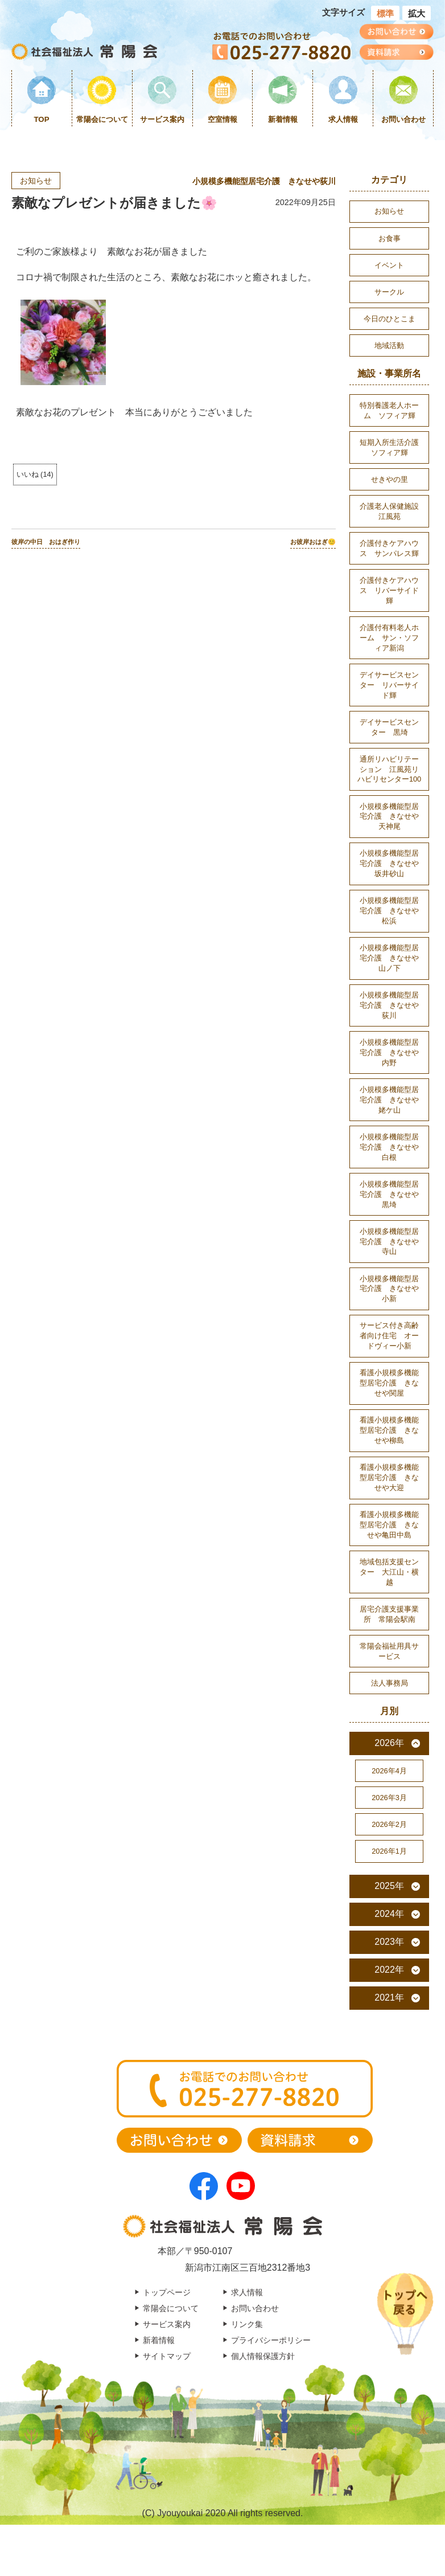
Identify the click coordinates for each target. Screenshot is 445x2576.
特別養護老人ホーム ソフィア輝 (389, 410)
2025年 (389, 1886)
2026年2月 (389, 1824)
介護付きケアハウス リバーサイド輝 (389, 590)
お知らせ (36, 180)
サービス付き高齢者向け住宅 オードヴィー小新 (389, 1335)
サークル (389, 292)
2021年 (389, 1997)
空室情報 (222, 119)
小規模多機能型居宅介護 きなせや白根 (389, 1147)
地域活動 (389, 345)
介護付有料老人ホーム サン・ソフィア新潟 (389, 637)
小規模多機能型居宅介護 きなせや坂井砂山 (389, 863)
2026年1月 (389, 1851)
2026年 (389, 1743)
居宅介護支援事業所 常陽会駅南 (389, 1614)
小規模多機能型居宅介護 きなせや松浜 (389, 910)
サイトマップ (167, 2356)
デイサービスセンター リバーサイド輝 (389, 685)
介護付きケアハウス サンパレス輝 (389, 548)
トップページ (167, 2292)
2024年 (389, 1914)
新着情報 (283, 119)
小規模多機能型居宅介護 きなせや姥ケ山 (389, 1099)
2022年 (389, 1969)
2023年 (389, 1942)
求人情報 (343, 119)
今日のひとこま (389, 318)
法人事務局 (389, 1683)
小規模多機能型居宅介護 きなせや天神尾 (389, 816)
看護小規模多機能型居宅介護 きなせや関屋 (389, 1382)
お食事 (389, 238)
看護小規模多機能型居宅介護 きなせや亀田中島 (389, 1524)
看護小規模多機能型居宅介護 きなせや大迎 (389, 1477)
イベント (389, 265)
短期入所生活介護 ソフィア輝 (393, 447)
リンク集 (247, 2324)
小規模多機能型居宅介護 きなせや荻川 (264, 181)
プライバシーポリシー (271, 2340)
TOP (42, 119)
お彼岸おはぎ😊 (313, 541)
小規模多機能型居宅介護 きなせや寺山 (389, 1241)
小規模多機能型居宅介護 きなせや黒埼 (389, 1194)
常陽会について (102, 119)
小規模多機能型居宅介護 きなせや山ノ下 (389, 957)
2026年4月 (389, 1771)
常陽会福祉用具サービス (389, 1651)
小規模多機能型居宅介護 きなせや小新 (389, 1288)
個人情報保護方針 (263, 2356)
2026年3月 (389, 1797)
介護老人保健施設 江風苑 (393, 511)
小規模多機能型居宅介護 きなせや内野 (389, 1052)
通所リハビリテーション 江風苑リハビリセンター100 (389, 769)
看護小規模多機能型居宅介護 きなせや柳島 (389, 1430)
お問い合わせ (403, 119)
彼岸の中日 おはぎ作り (45, 541)
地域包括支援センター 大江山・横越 (389, 1572)
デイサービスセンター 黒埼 (389, 727)
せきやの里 (389, 479)
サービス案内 (162, 119)
